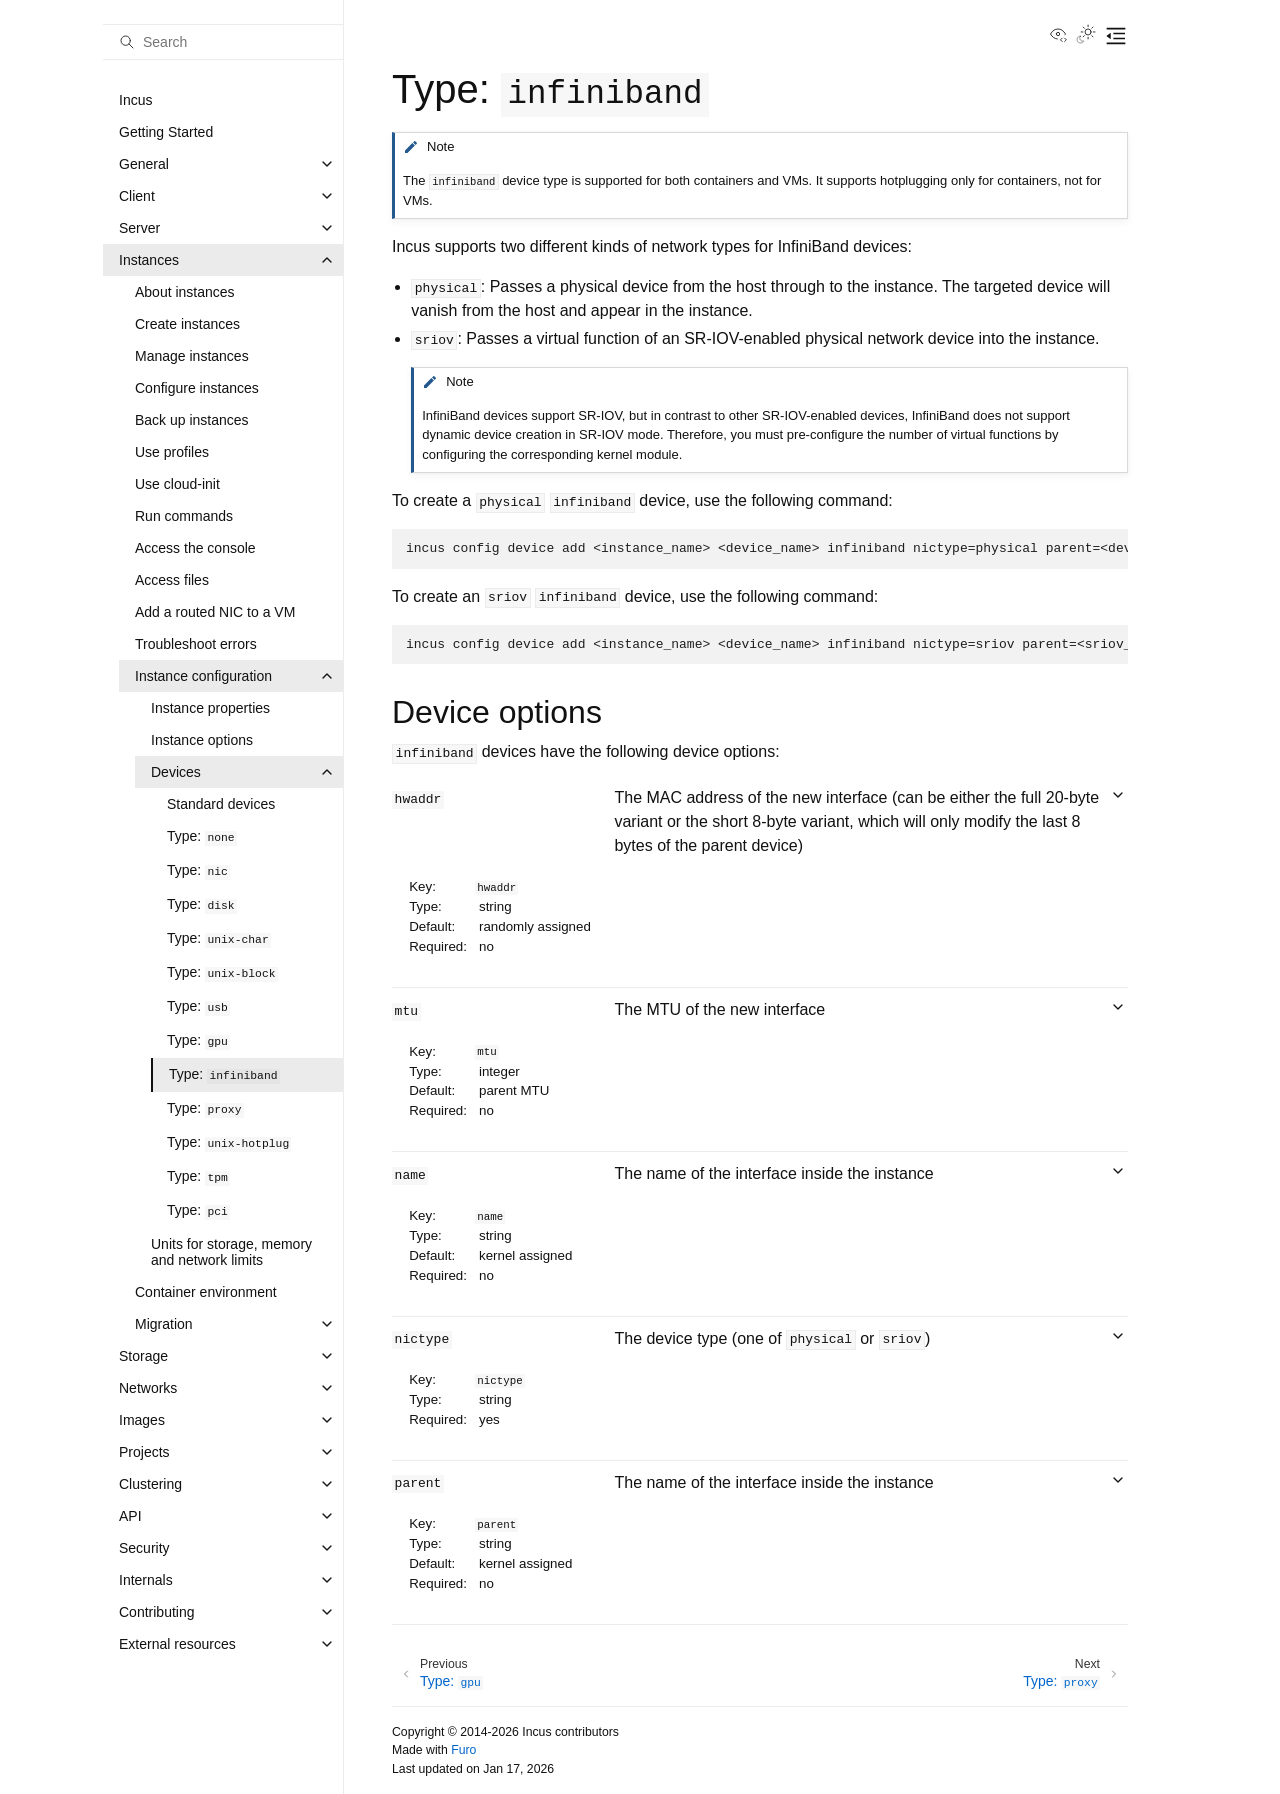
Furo (463, 1750)
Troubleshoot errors (196, 644)
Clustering (150, 1484)
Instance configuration (203, 676)
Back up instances (192, 420)
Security (144, 1548)
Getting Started (166, 132)
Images (142, 1420)
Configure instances (197, 388)
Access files (172, 580)
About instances (185, 292)
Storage (143, 1356)
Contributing (157, 1612)
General (144, 164)
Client (137, 196)
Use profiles (172, 452)
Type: (202, 836)
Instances (149, 260)
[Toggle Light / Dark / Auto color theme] (1086, 36)
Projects (144, 1452)
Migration (164, 1324)
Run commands (184, 516)
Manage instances (192, 356)
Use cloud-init (177, 484)
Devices (176, 772)
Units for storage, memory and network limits (231, 1252)
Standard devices (221, 804)
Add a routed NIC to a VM (215, 612)
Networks (148, 1388)
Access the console (195, 548)
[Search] (223, 42)
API (130, 1516)
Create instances (187, 324)
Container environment (206, 1292)
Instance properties (210, 708)
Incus (135, 100)
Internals (146, 1580)
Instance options (202, 740)
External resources (177, 1644)
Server (139, 228)
